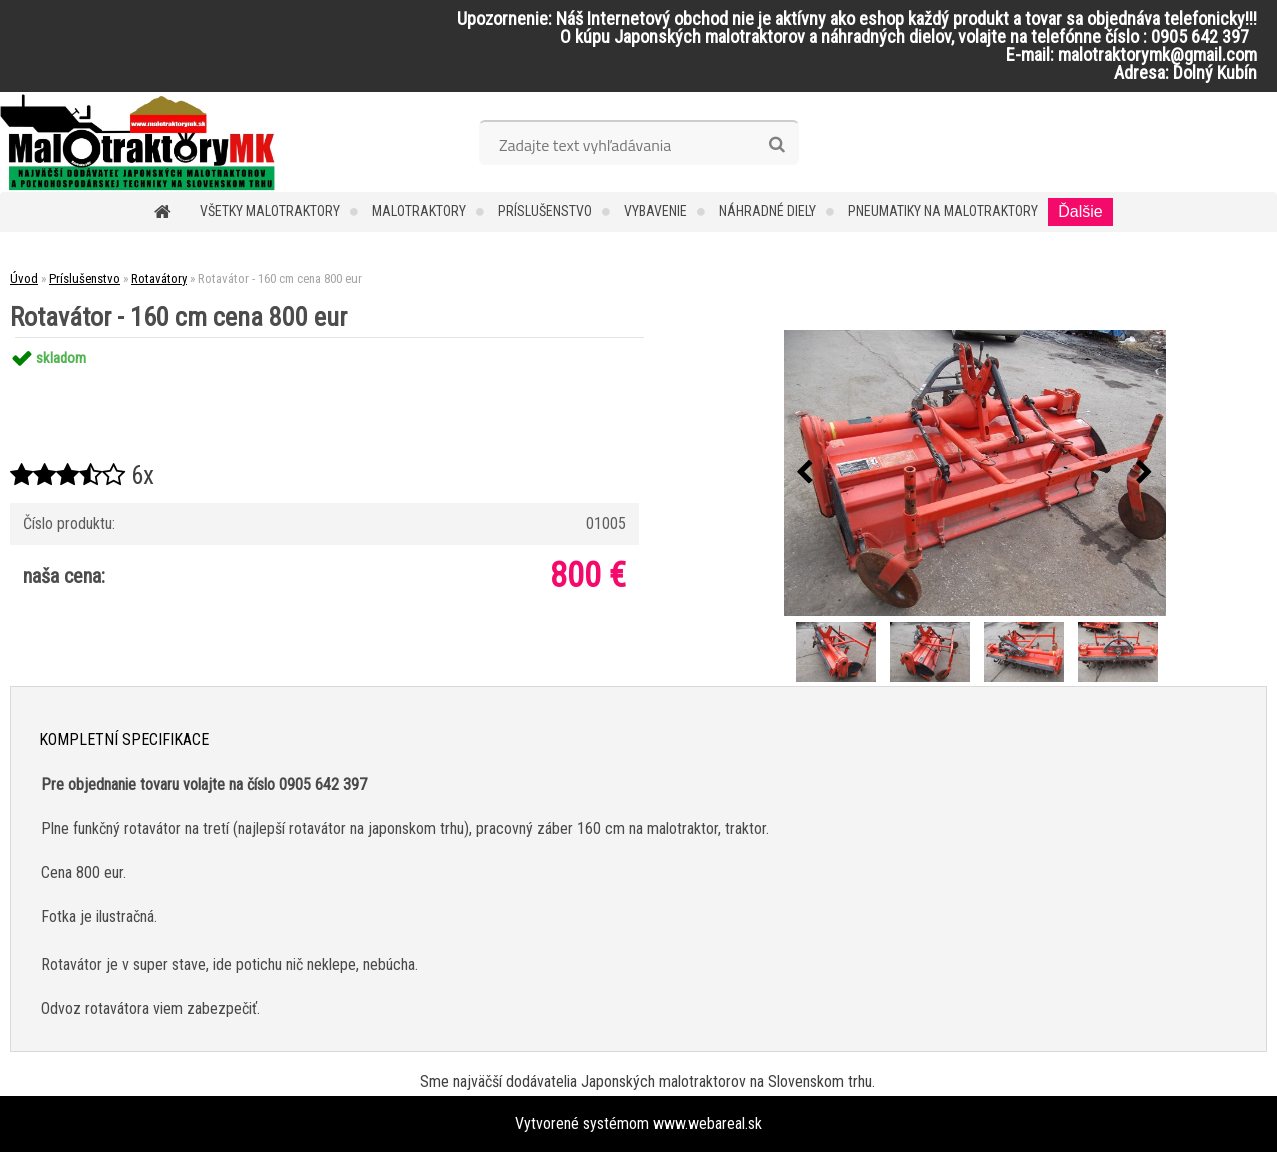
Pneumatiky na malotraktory (943, 211)
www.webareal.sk (707, 1123)
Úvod (24, 278)
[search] (776, 145)
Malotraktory (419, 211)
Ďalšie (1080, 211)
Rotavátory (159, 278)
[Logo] (137, 142)
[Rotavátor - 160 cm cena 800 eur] (975, 473)
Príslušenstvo (545, 211)
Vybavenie (655, 211)
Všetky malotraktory (270, 211)
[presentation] (805, 473)
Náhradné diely (767, 211)
